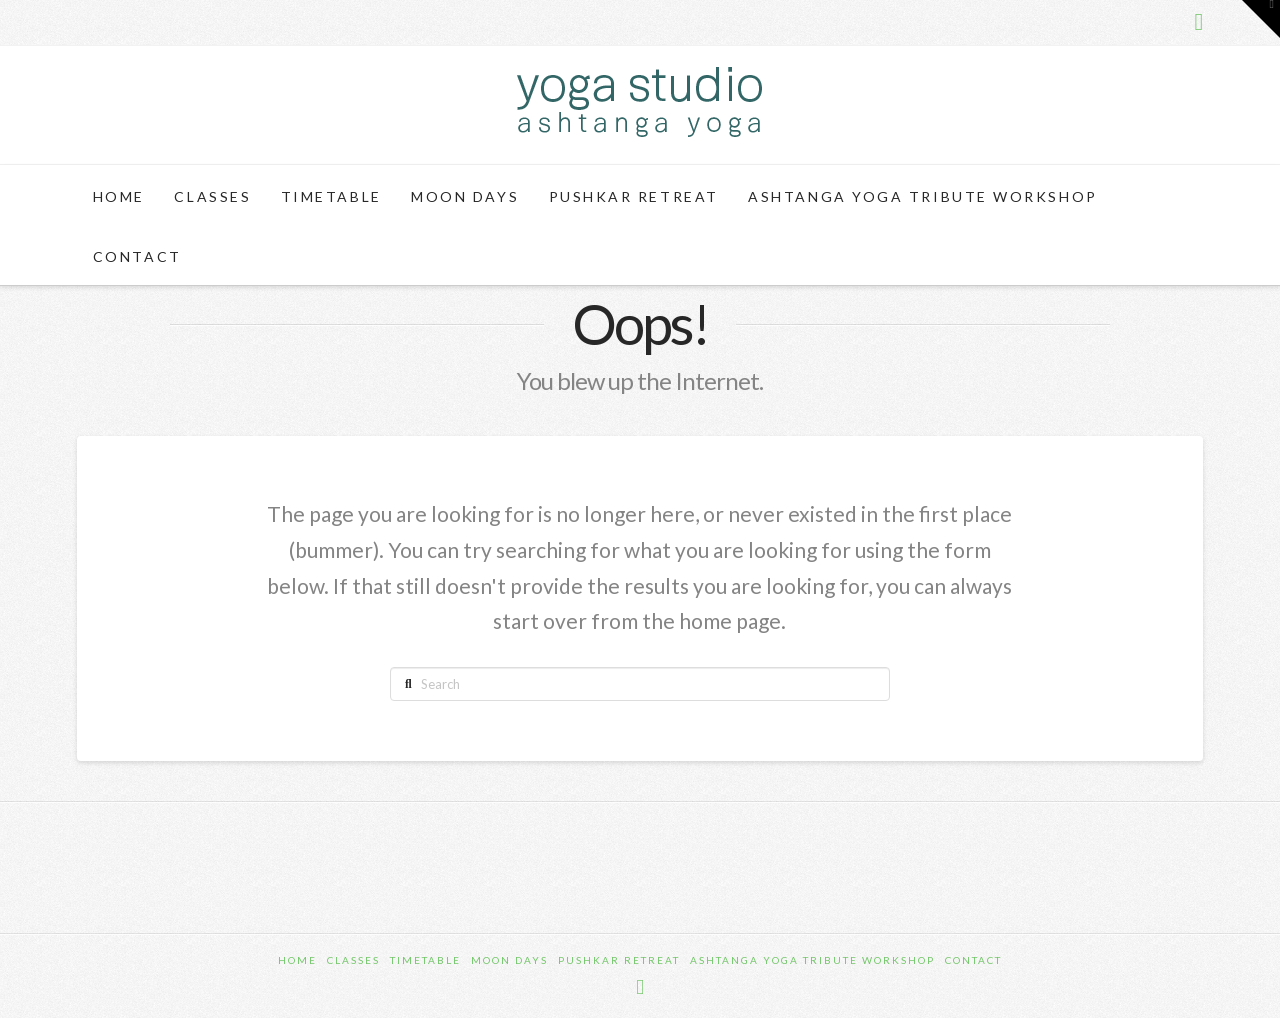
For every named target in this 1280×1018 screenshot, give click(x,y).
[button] (1261, 19)
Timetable (425, 960)
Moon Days (509, 960)
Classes (353, 960)
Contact (973, 960)
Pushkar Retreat (619, 960)
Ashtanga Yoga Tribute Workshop (812, 960)
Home (297, 960)
